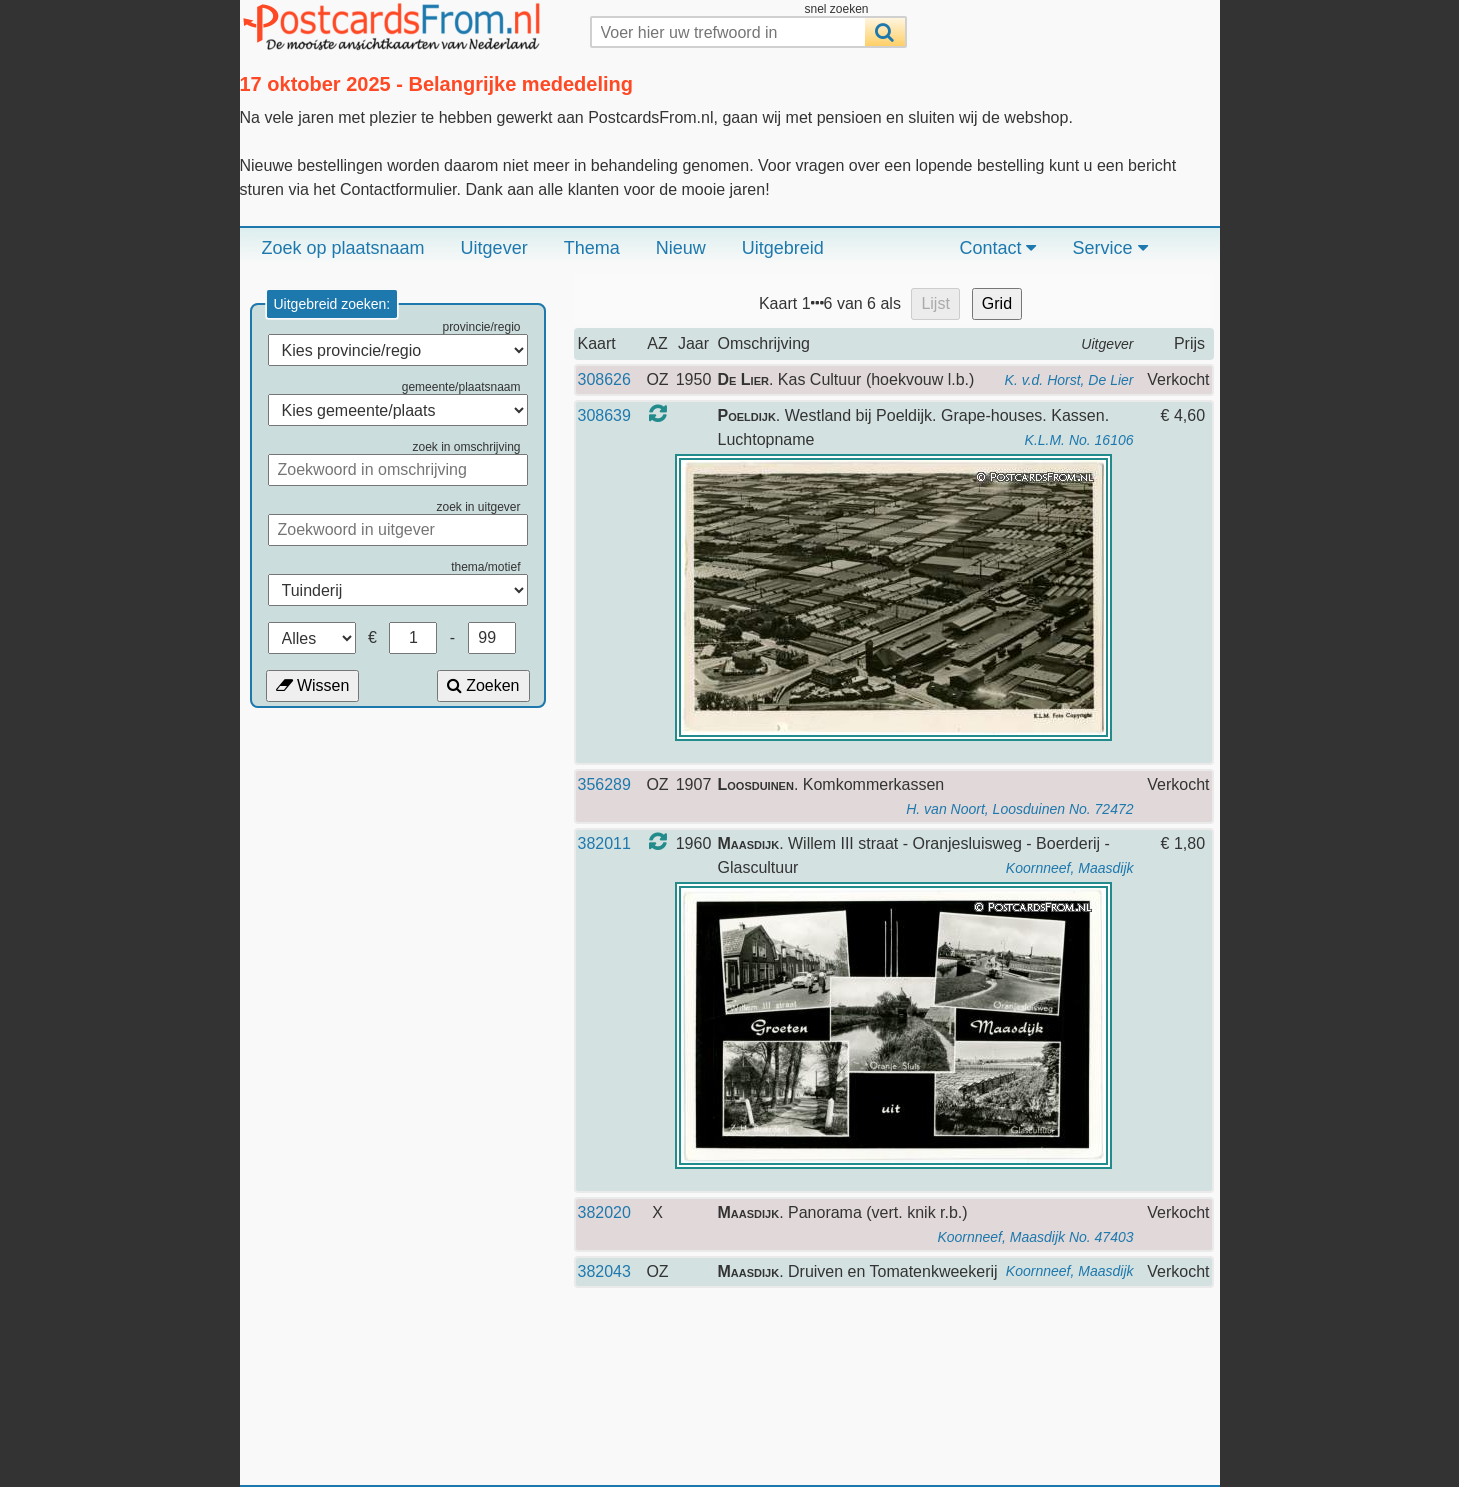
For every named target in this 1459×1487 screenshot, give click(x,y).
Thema (592, 248)
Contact (997, 248)
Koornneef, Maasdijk (1070, 868)
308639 (604, 415)
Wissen (313, 685)
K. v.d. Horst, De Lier (1069, 380)
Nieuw (681, 248)
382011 (604, 843)
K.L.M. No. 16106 (1079, 440)
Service (1109, 248)
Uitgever (494, 248)
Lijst (935, 303)
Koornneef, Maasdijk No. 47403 (1035, 1237)
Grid (997, 303)
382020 (604, 1212)
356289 (604, 784)
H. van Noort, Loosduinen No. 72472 (1019, 809)
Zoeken (483, 685)
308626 (604, 379)
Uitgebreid (783, 248)
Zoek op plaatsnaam (343, 248)
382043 (604, 1271)
